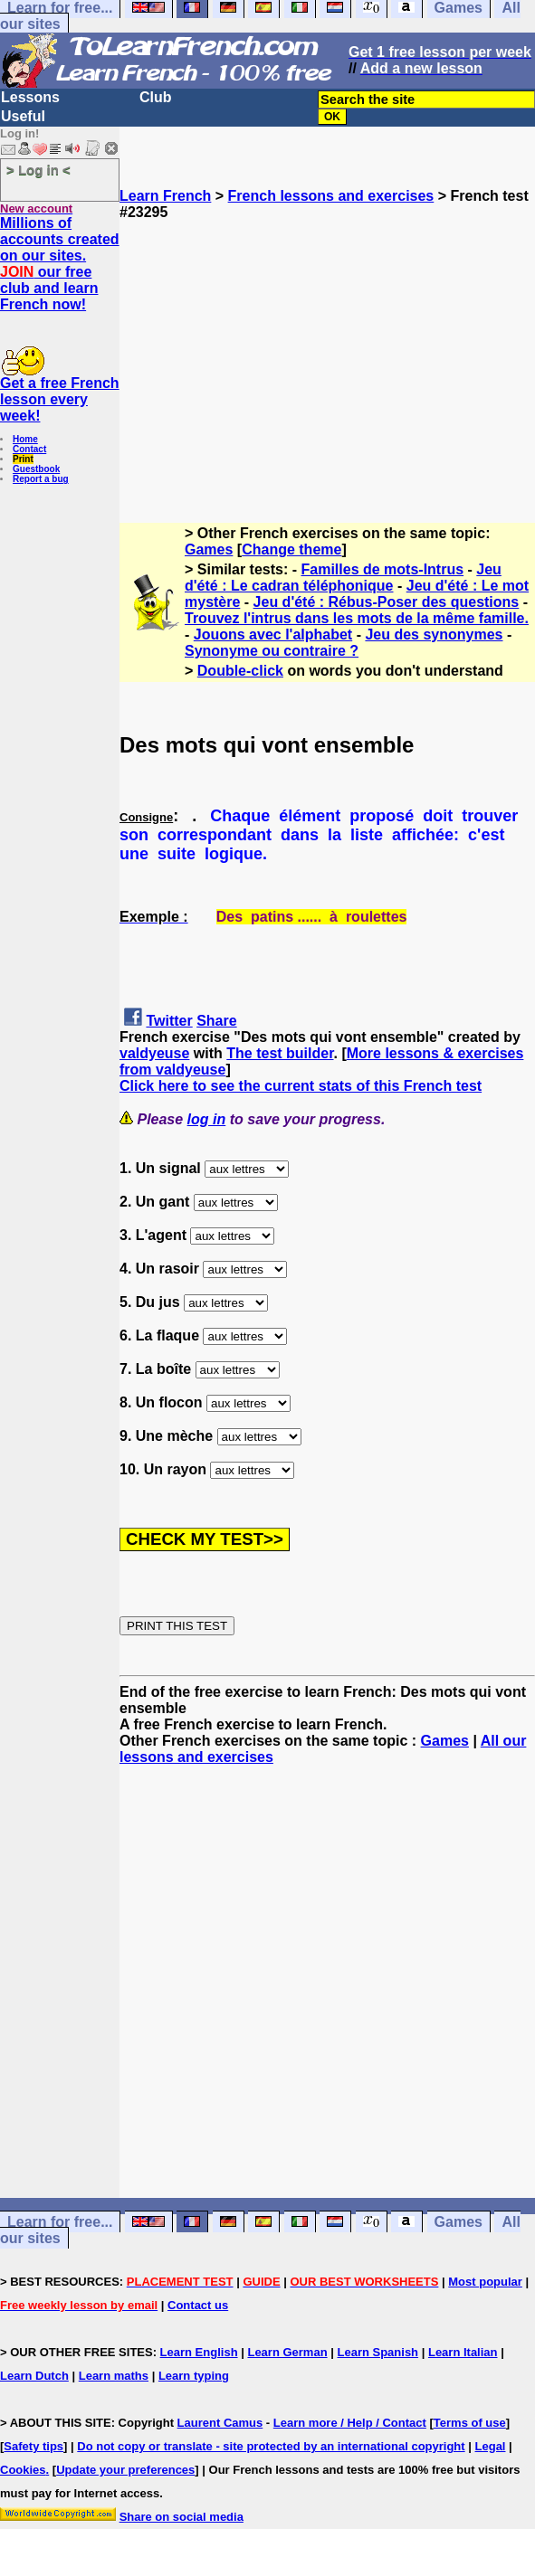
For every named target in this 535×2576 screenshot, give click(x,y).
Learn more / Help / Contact (349, 2422)
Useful (23, 116)
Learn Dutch (34, 2375)
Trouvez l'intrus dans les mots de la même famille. (357, 618)
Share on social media (181, 2517)
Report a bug (41, 479)
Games (209, 549)
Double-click (240, 670)
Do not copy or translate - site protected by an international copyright (270, 2446)
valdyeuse (154, 1053)
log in (206, 1119)
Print (23, 459)
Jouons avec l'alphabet (273, 634)
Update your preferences (125, 2470)
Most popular (485, 2281)
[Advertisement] (327, 347)
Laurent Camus (220, 2422)
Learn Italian (463, 2352)
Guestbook (36, 469)
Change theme (291, 549)
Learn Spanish (377, 2352)
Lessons (30, 97)
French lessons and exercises (331, 196)
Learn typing (193, 2375)
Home (25, 439)
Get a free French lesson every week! (59, 399)
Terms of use (470, 2422)
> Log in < (38, 169)
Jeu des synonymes (433, 634)
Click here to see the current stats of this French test (300, 1086)
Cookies (23, 2470)
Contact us (197, 2305)
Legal (490, 2446)
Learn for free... (59, 2222)
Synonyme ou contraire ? (271, 650)
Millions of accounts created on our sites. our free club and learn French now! (59, 263)
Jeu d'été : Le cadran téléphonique (343, 577)
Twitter (169, 1020)
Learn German (287, 2352)
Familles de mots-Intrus (382, 569)
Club (155, 97)
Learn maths (113, 2375)
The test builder (279, 1053)
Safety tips (33, 2446)
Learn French (165, 196)
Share (216, 1020)
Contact (29, 449)
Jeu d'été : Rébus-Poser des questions (386, 602)
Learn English (199, 2352)
